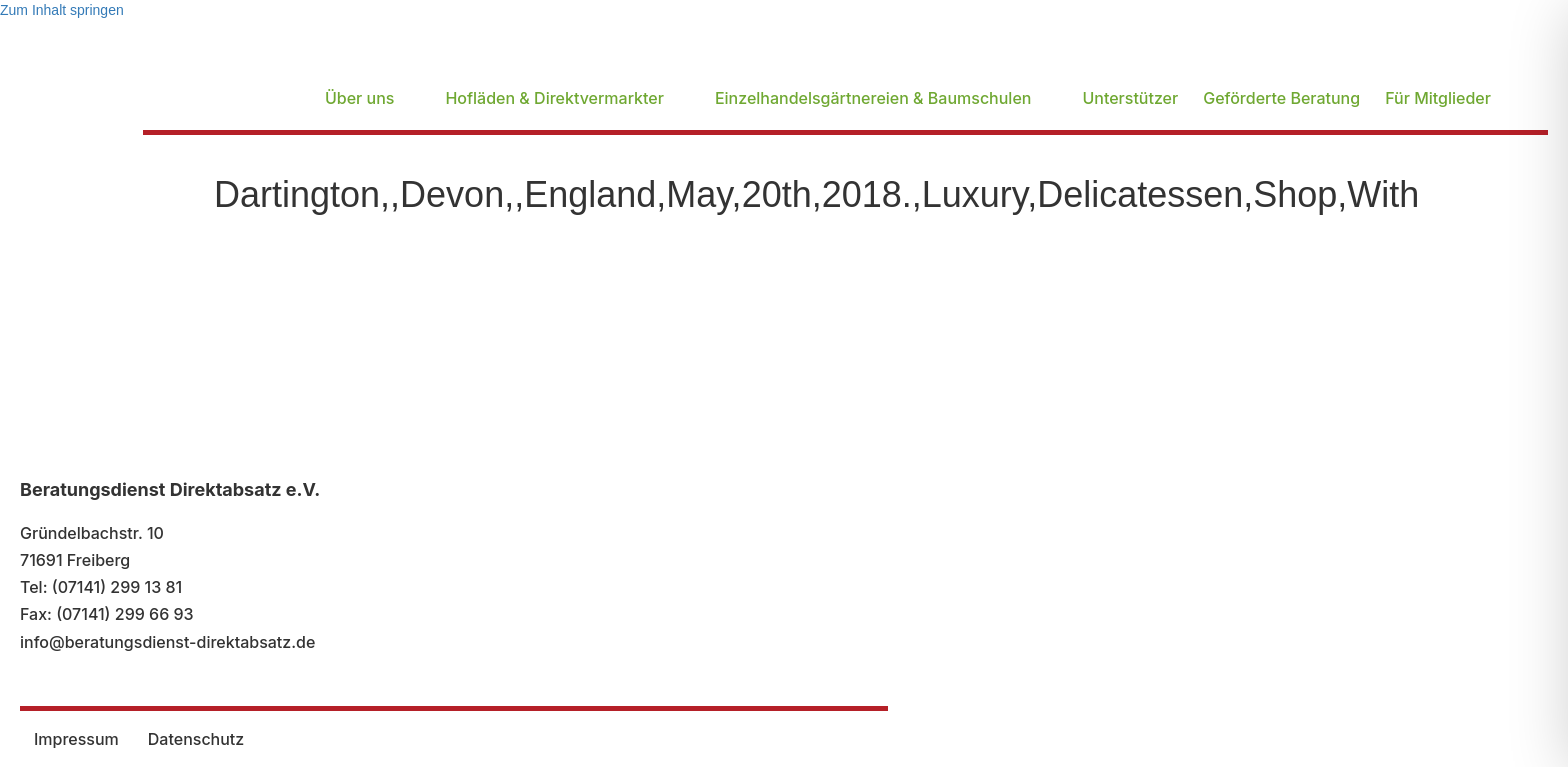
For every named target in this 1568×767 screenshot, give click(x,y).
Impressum (76, 739)
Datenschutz (196, 739)
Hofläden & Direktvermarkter (554, 98)
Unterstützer (1130, 98)
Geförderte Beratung (1281, 98)
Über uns (359, 98)
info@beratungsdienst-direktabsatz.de (167, 642)
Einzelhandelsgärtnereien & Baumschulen (873, 98)
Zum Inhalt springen (62, 10)
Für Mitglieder (1438, 98)
